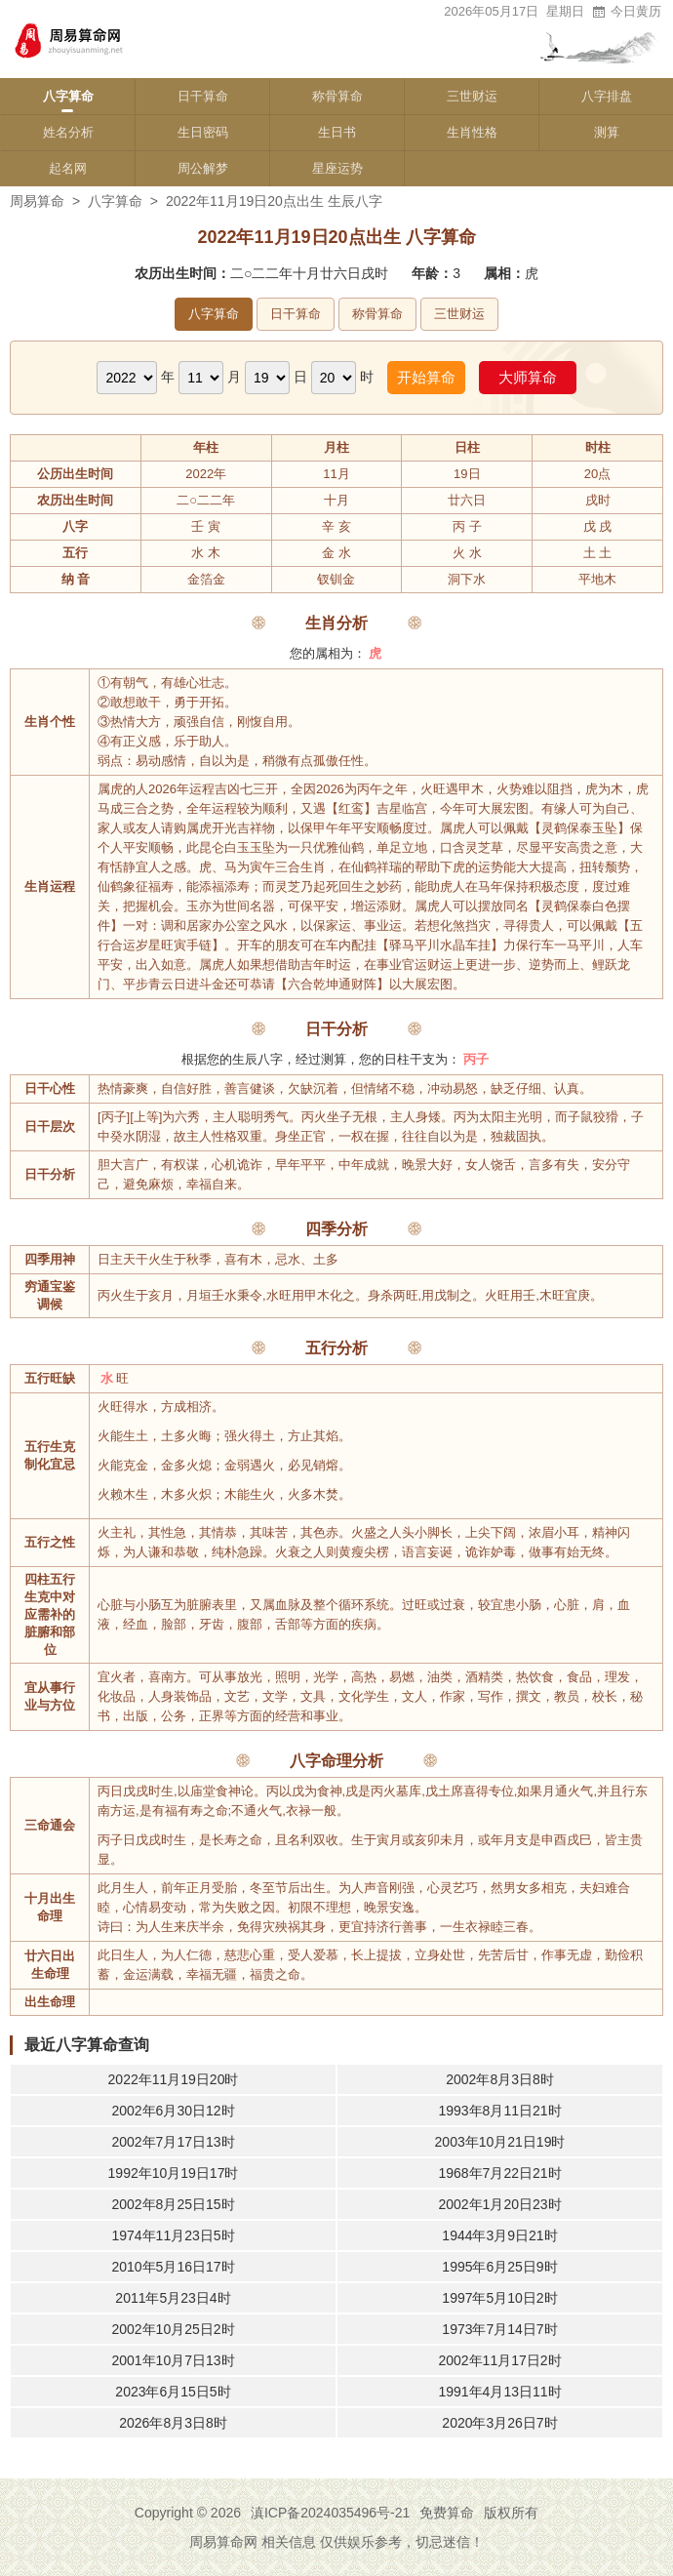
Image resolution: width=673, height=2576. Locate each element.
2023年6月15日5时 (172, 2391)
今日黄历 (626, 11)
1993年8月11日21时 (499, 2110)
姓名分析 (68, 132)
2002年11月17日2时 (499, 2360)
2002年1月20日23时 (499, 2204)
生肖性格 (472, 132)
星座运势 (337, 168)
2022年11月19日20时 (173, 2079)
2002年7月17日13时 (172, 2142)
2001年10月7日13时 (172, 2360)
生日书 (337, 132)
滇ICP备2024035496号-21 (330, 2512)
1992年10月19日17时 (173, 2173)
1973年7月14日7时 (499, 2329)
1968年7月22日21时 (499, 2173)
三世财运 (472, 96)
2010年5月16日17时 (172, 2266)
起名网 (68, 168)
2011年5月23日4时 (172, 2298)
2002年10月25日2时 (172, 2329)
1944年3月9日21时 (499, 2235)
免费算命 (446, 2512)
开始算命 (426, 377)
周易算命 (37, 201)
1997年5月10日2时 (499, 2298)
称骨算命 (337, 96)
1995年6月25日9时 (499, 2266)
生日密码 (203, 132)
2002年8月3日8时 (500, 2079)
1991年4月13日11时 (499, 2391)
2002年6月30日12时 (172, 2110)
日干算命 (203, 96)
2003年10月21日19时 (500, 2142)
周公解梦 (203, 168)
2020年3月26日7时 (499, 2423)
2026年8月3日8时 (173, 2423)
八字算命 (68, 96)
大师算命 (527, 377)
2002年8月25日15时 (172, 2204)
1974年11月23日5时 (172, 2235)
